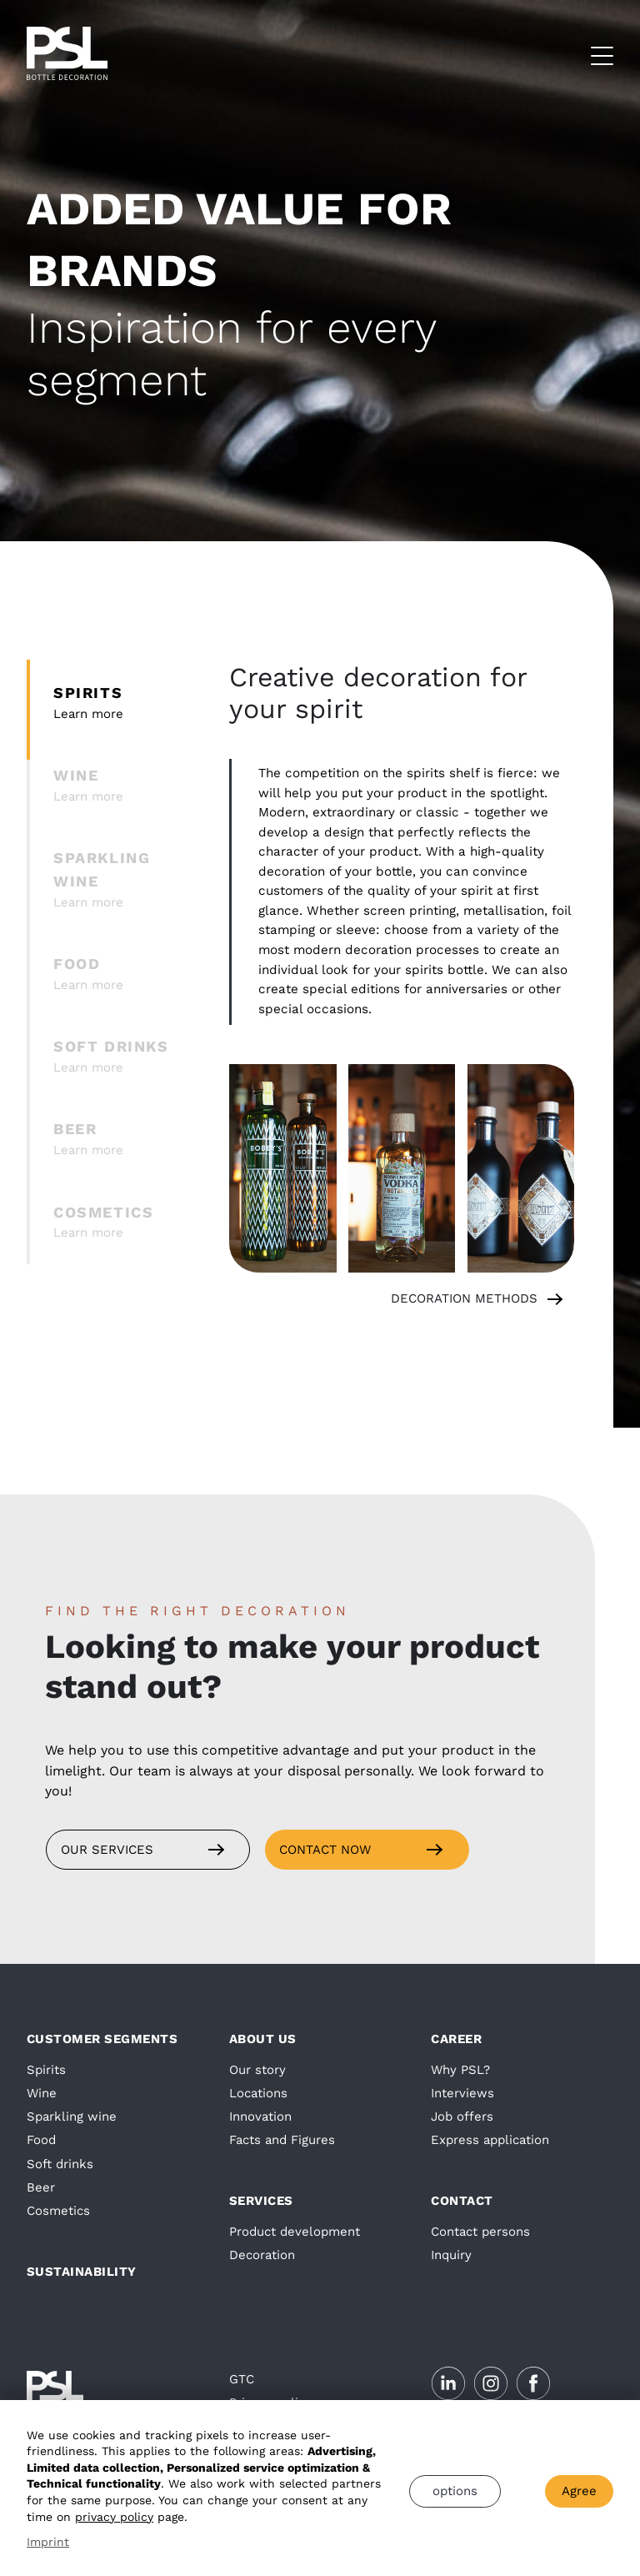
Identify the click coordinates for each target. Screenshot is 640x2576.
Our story (257, 2069)
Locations (258, 2093)
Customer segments (102, 2038)
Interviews (462, 2093)
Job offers (462, 2116)
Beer (41, 2187)
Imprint (48, 2541)
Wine (42, 2093)
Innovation (260, 2116)
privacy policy (114, 2516)
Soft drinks (60, 2164)
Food (41, 2139)
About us (263, 2038)
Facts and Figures (282, 2139)
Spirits (46, 2069)
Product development (294, 2231)
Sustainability (82, 2271)
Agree (579, 2490)
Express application (490, 2139)
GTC (241, 2379)
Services (261, 2200)
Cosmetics (58, 2210)
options (455, 2490)
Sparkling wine (72, 2116)
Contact (461, 2200)
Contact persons (480, 2231)
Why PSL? (460, 2069)
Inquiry (451, 2254)
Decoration (262, 2254)
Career (456, 2038)
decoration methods (464, 1298)
